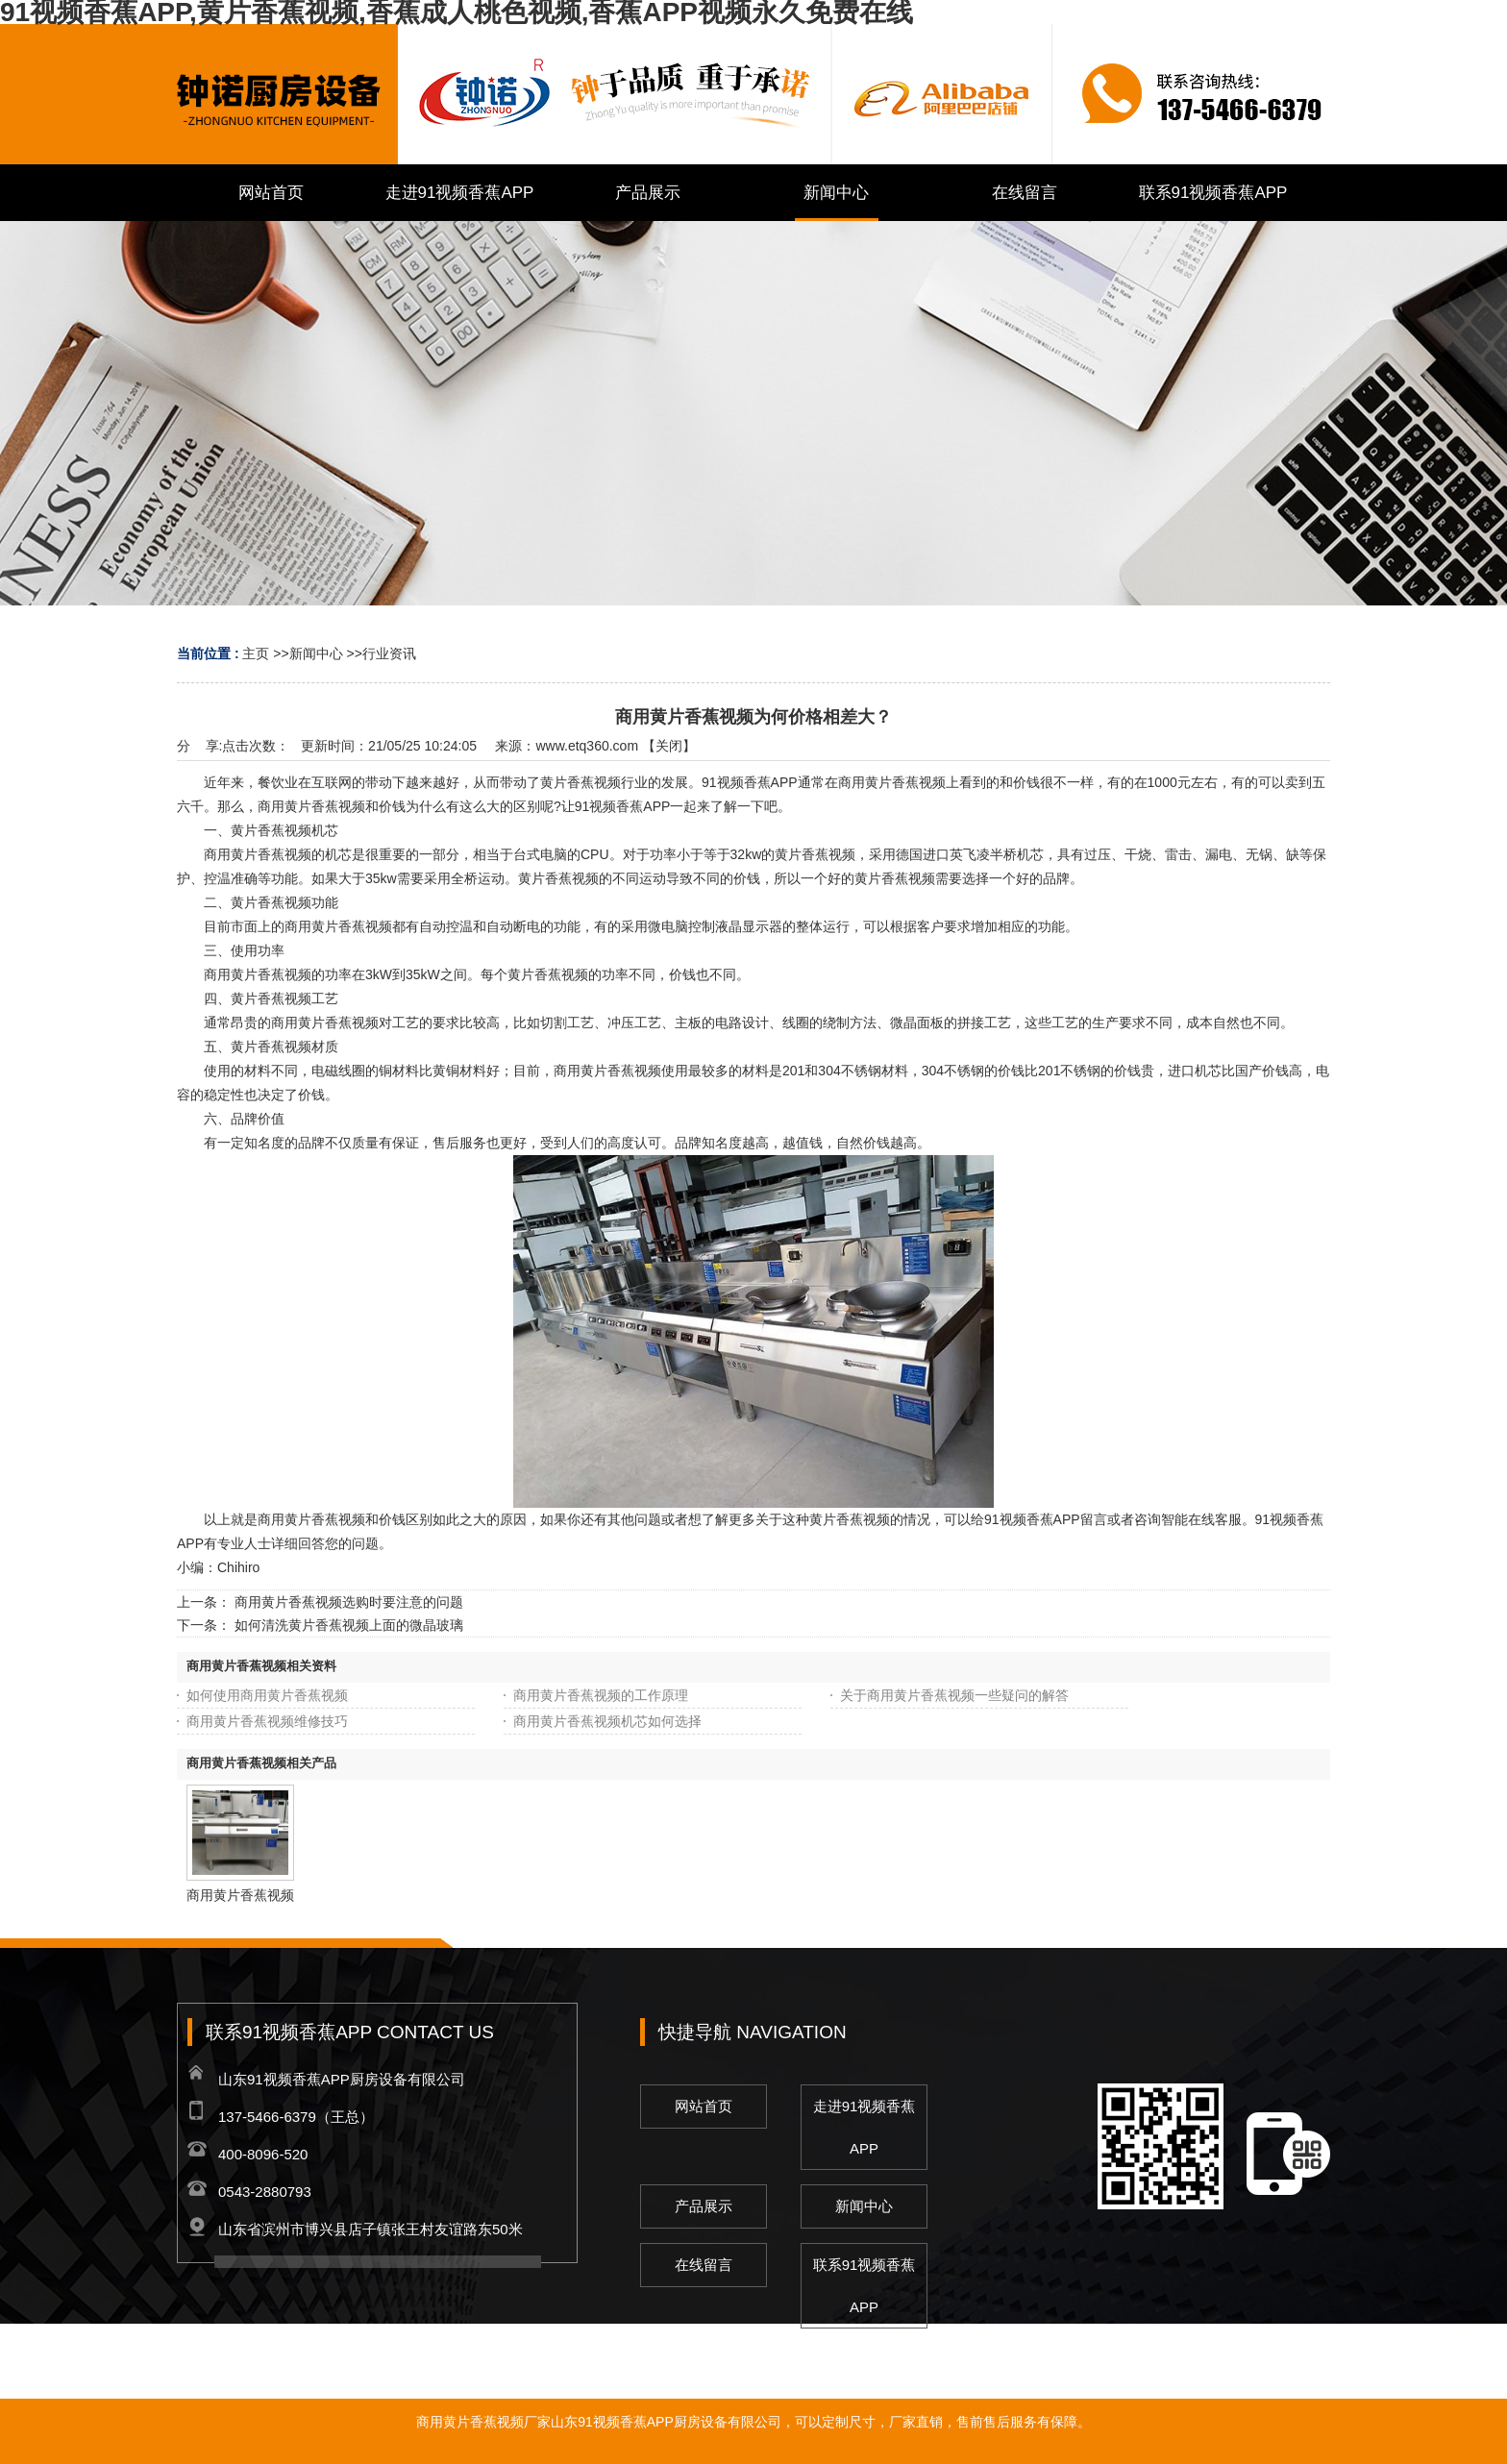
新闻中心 (316, 653)
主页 (255, 653)
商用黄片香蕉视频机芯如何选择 (607, 1721)
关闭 (668, 745)
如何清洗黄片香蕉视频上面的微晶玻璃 (349, 1625)
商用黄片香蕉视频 (240, 1895)
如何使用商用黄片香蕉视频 (267, 1695)
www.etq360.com (586, 745)
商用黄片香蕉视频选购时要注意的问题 (349, 1602)
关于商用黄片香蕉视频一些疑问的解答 (954, 1695)
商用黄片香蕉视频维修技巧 (267, 1721)
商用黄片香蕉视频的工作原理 (600, 1695)
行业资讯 (389, 653)
